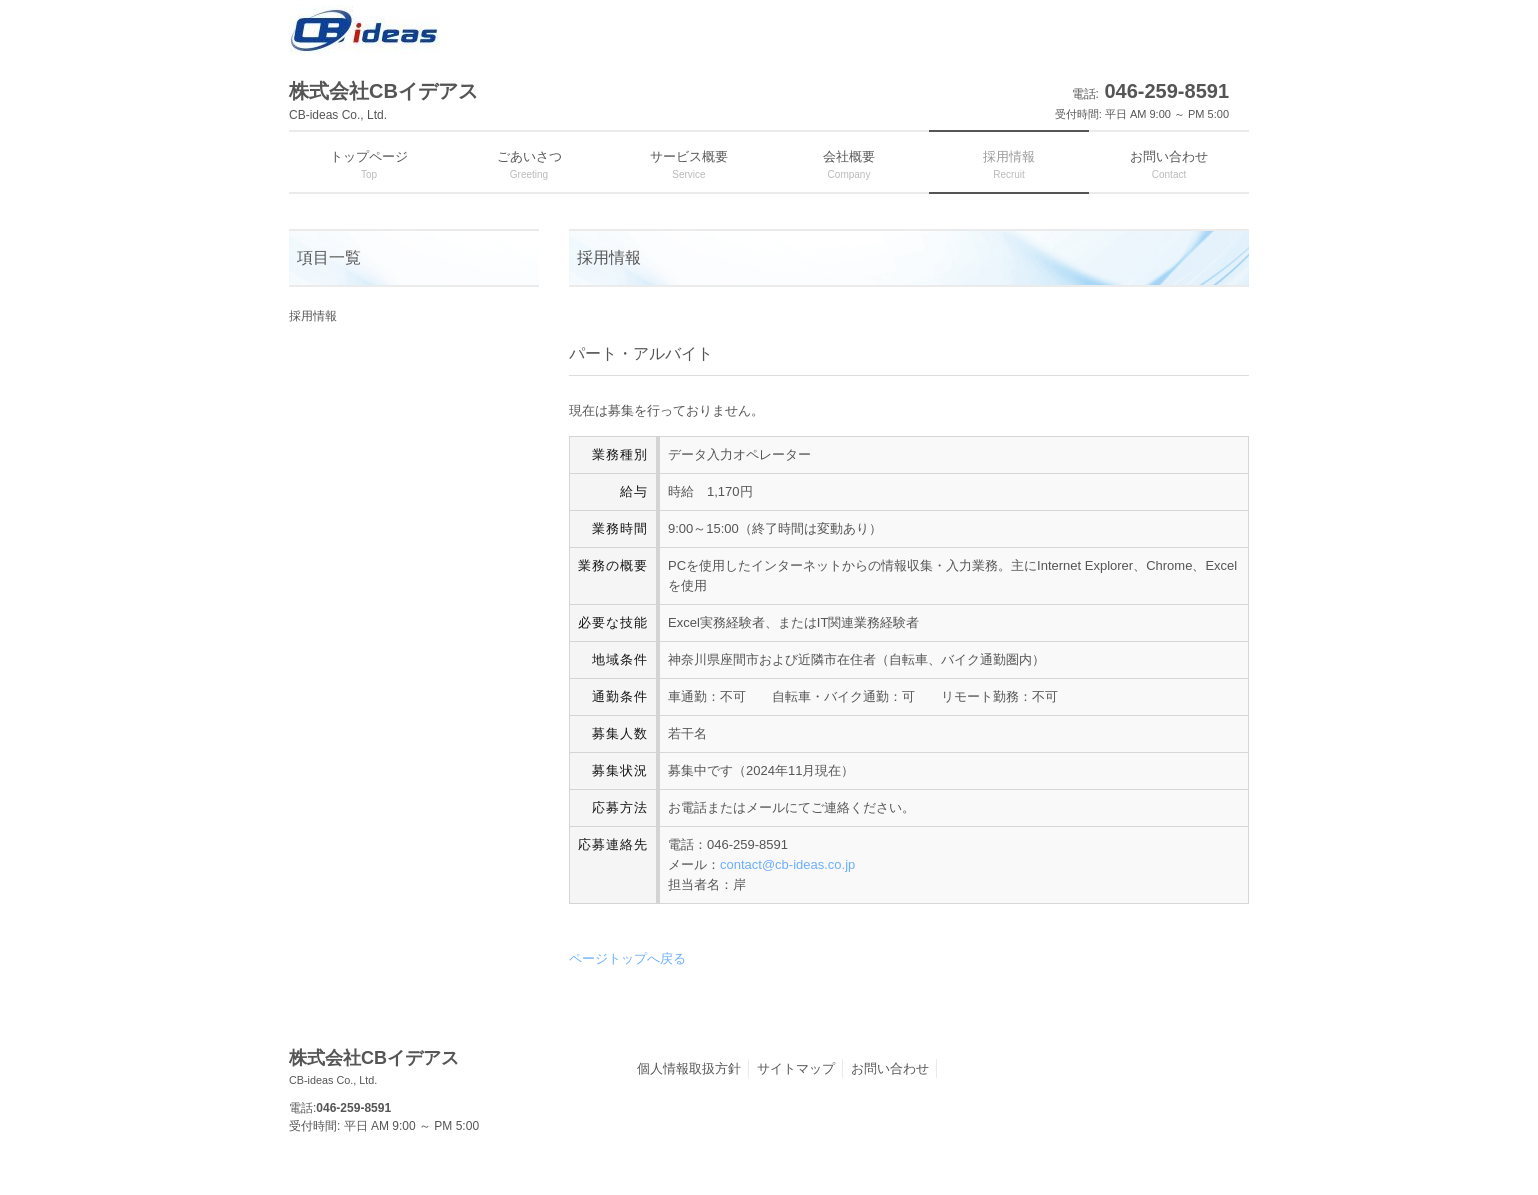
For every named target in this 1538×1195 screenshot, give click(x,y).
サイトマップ (796, 1068)
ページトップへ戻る (627, 958)
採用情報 (313, 316)
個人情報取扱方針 (689, 1068)
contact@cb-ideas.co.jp (787, 864)
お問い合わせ (890, 1068)
